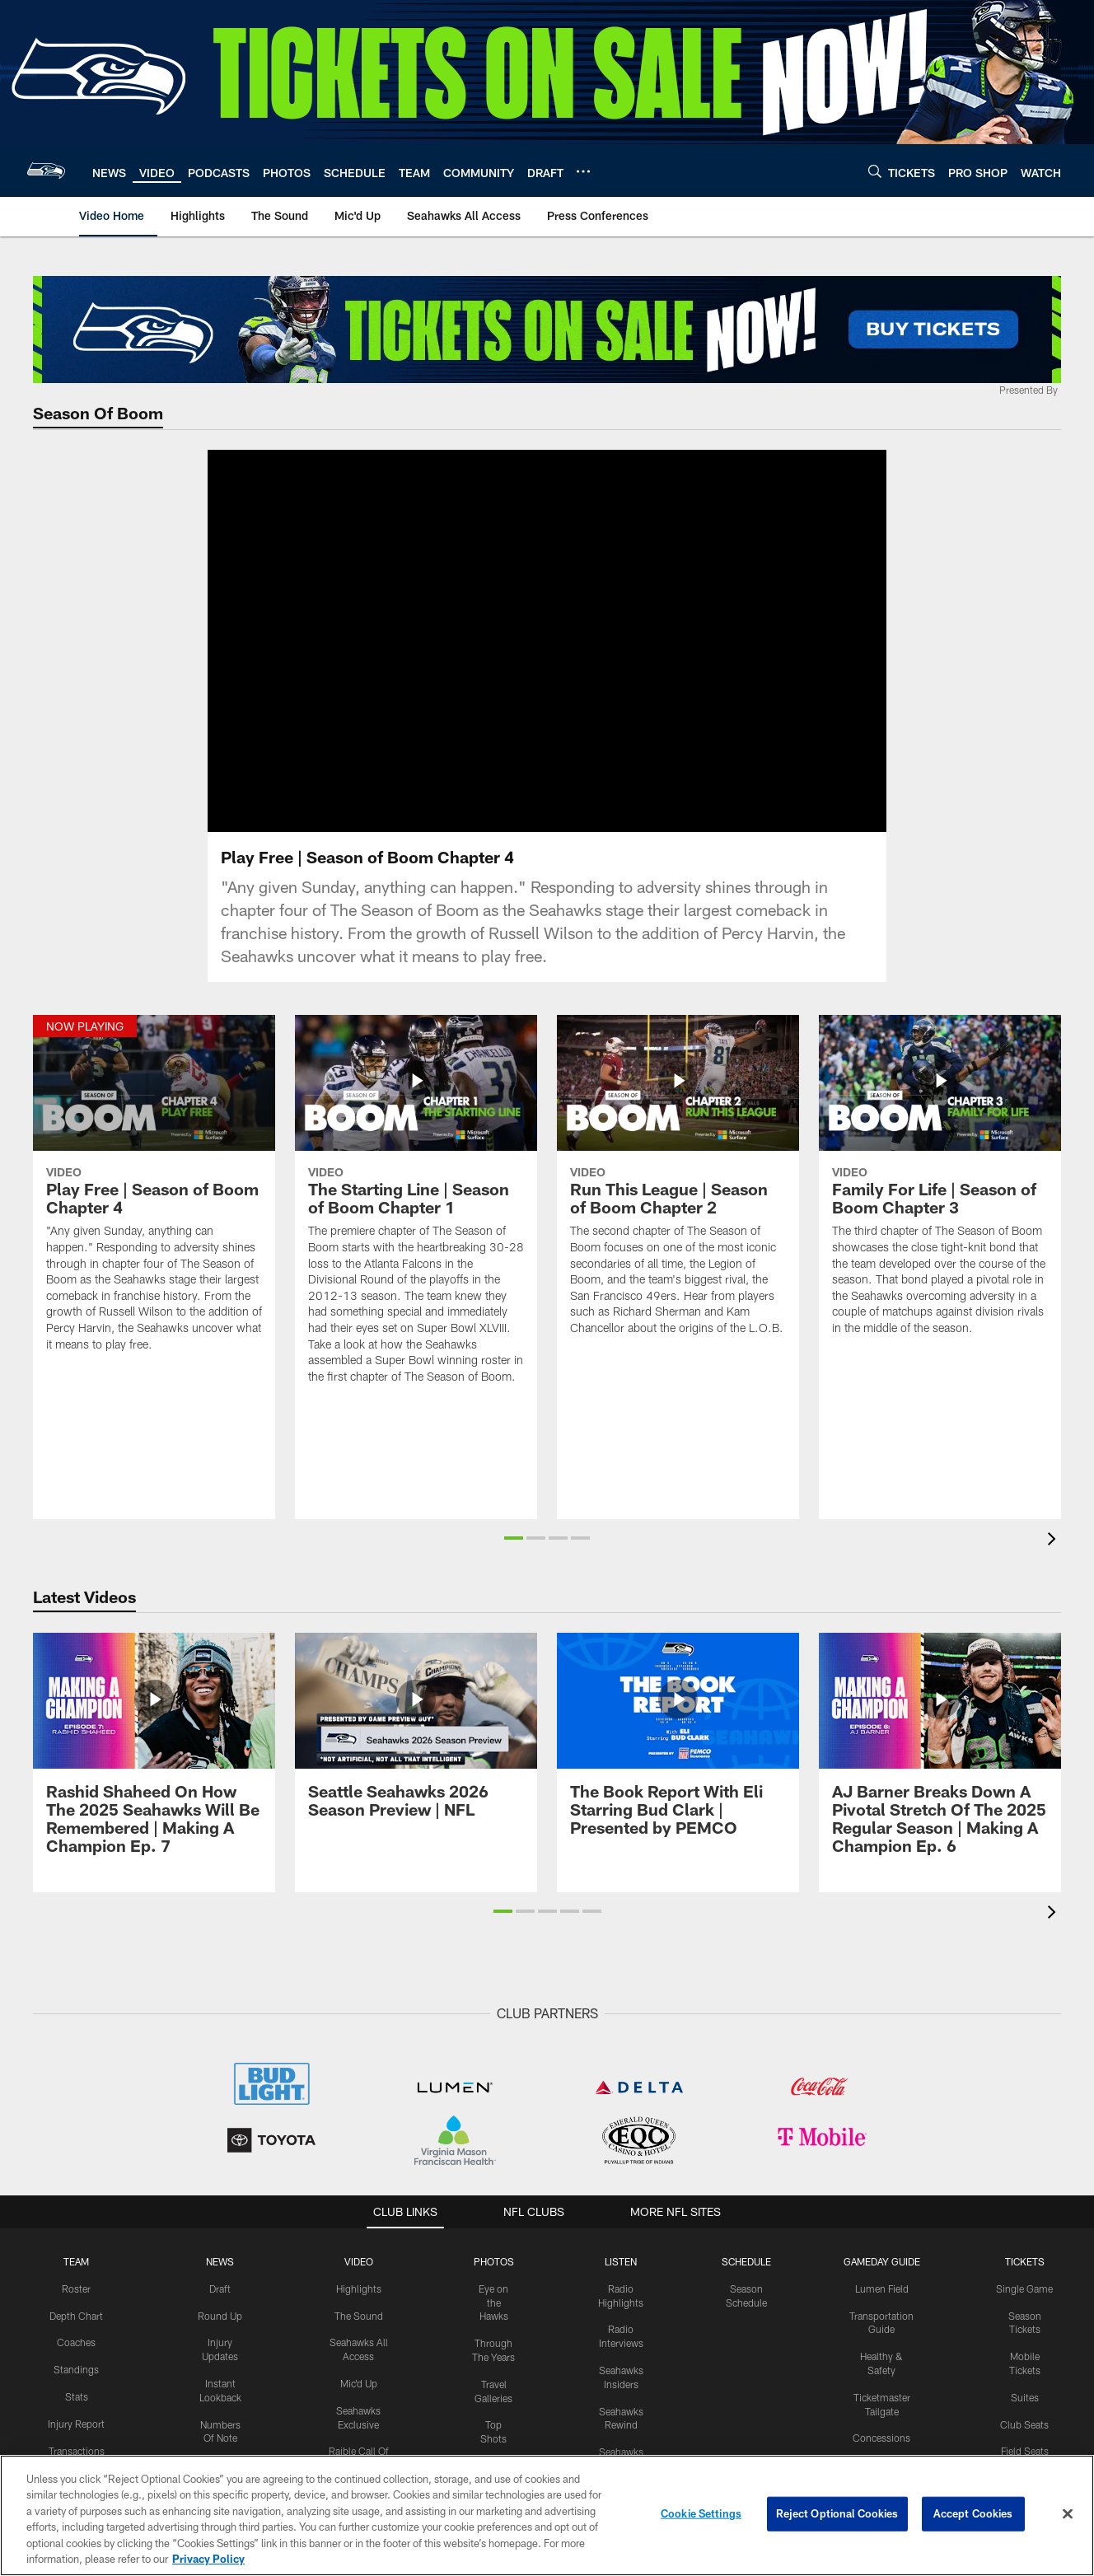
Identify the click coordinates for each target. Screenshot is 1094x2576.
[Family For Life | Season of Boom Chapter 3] (940, 1205)
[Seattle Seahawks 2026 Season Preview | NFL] (416, 1755)
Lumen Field (882, 2308)
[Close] (1068, 2514)
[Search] (874, 171)
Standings (76, 2389)
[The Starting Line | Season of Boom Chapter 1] (416, 1229)
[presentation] (1054, 1560)
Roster (76, 2308)
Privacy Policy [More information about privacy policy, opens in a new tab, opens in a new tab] (208, 2558)
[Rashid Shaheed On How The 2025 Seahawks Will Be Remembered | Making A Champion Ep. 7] (154, 1773)
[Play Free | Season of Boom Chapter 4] (154, 1213)
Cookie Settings (701, 2513)
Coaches (76, 2362)
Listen (621, 2281)
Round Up (220, 2335)
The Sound (358, 2335)
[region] (547, 2515)
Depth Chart (76, 2335)
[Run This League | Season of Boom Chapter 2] (678, 1205)
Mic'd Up (358, 2403)
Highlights (358, 2308)
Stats (76, 2416)
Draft (220, 2308)
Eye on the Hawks (493, 2322)
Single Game (1024, 2308)
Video (358, 2281)
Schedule (746, 2281)
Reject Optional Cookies (837, 2513)
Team (76, 2281)
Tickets (1025, 2281)
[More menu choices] (583, 171)
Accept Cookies (973, 2513)
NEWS (220, 2281)
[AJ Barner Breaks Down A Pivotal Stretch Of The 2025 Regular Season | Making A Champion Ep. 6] (940, 1773)
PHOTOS (494, 2281)
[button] (514, 1558)
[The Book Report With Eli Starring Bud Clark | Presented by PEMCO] (678, 1764)
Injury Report (76, 2443)
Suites (1025, 2417)
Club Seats (1024, 2444)
